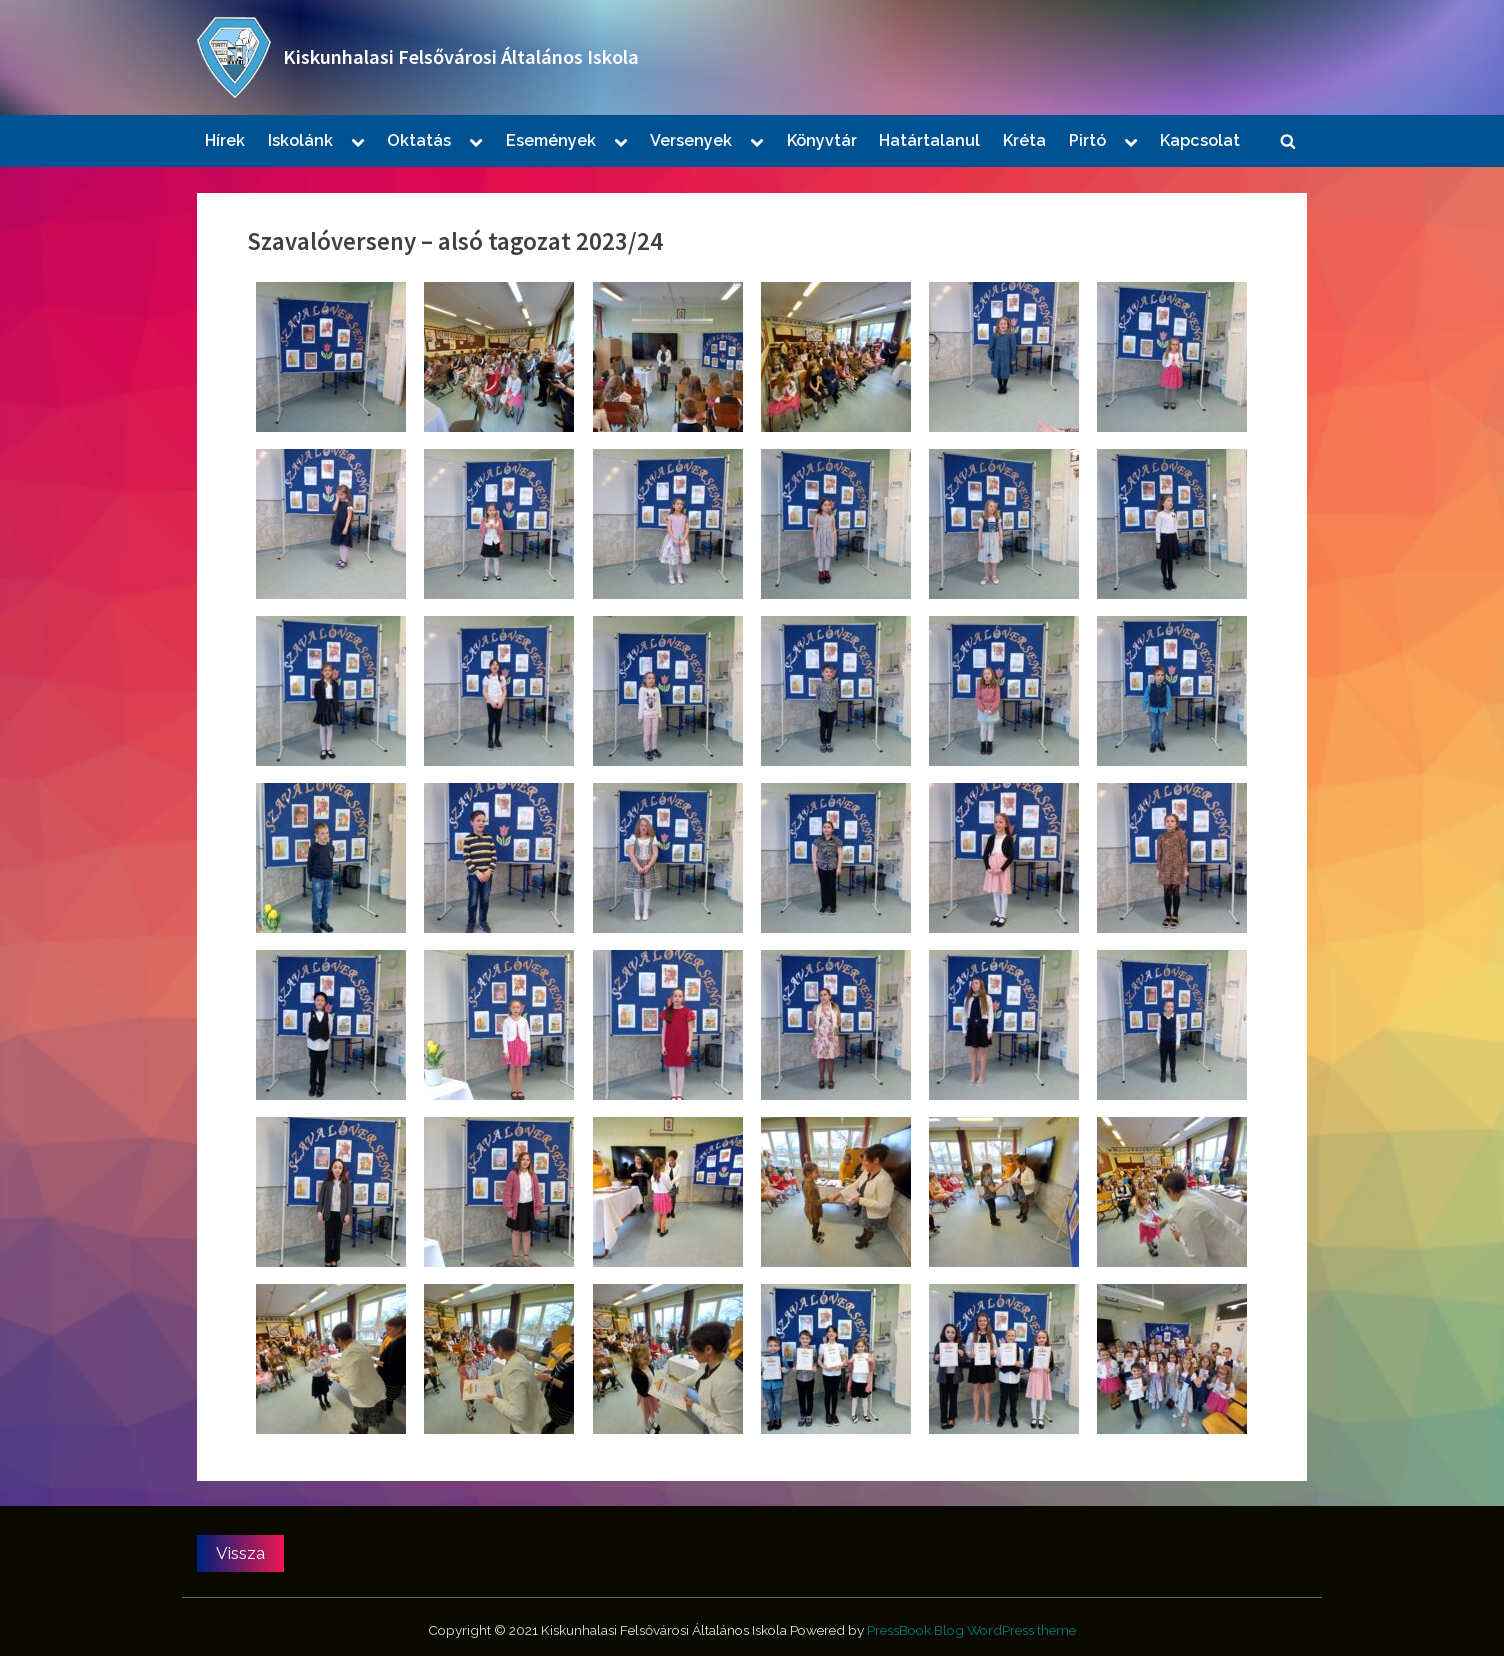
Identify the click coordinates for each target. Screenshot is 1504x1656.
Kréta (1024, 140)
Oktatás (419, 140)
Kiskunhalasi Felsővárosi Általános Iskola (461, 57)
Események (551, 140)
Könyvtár (822, 140)
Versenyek (691, 140)
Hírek (225, 140)
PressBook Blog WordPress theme (971, 1630)
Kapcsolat (1200, 140)
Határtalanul (929, 140)
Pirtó (1087, 140)
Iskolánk (300, 140)
